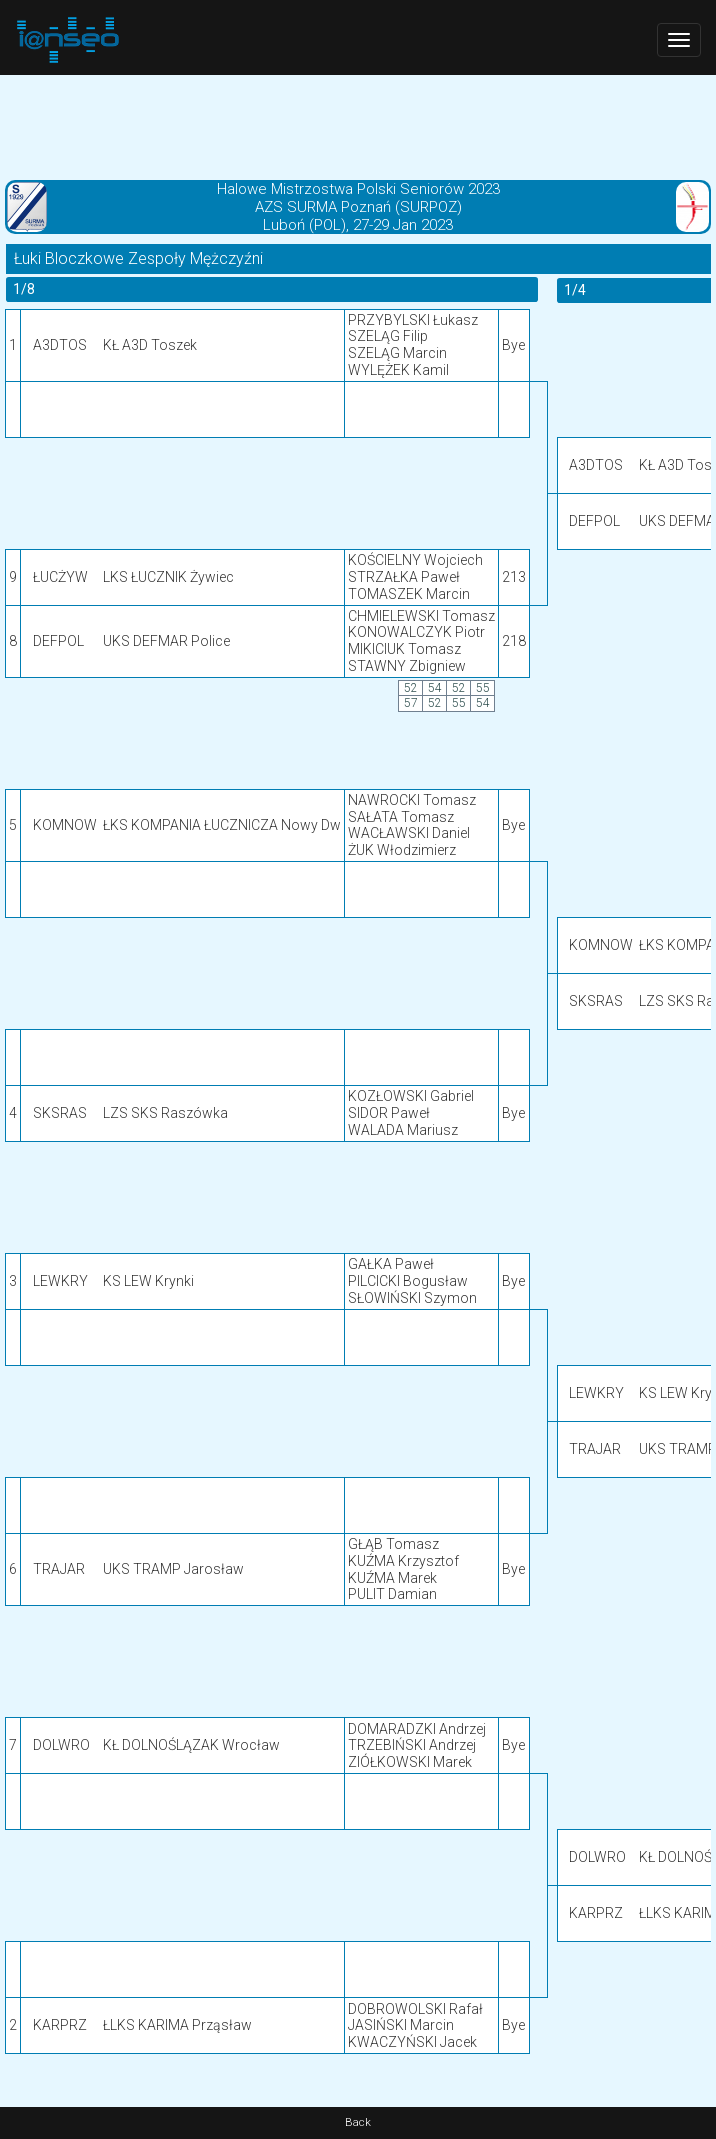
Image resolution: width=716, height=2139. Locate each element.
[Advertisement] (358, 125)
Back (358, 2122)
